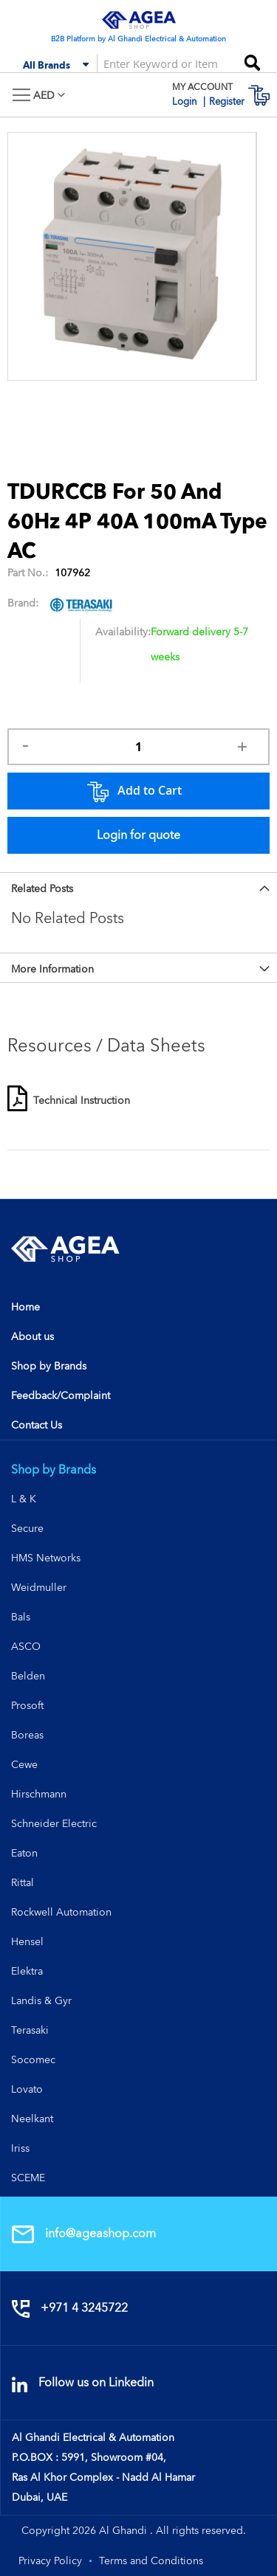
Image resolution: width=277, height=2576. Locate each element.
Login (185, 101)
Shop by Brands (48, 1366)
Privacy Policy (50, 2560)
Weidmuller (38, 1587)
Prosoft (27, 1705)
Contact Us (36, 1425)
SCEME (28, 2177)
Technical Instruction (81, 1100)
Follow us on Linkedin (83, 2382)
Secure (27, 1528)
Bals (20, 1617)
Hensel (27, 1941)
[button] (49, 95)
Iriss (20, 2148)
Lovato (27, 2089)
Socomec (33, 2059)
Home (25, 1307)
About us (32, 1336)
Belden (28, 1676)
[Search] (252, 58)
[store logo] (139, 20)
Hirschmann (38, 1794)
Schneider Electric (54, 1823)
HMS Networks (46, 1558)
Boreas (27, 1735)
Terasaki (30, 2030)
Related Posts (42, 888)
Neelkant (32, 2118)
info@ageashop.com (84, 2233)
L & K (23, 1499)
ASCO (26, 1646)
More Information (52, 969)
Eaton (24, 1853)
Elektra (27, 1971)
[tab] (138, 887)
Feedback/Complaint (60, 1395)
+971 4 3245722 (70, 2308)
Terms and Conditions (151, 2560)
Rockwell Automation (61, 1912)
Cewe (24, 1764)
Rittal (22, 1882)
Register (226, 101)
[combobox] (162, 63)
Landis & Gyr (41, 2000)
